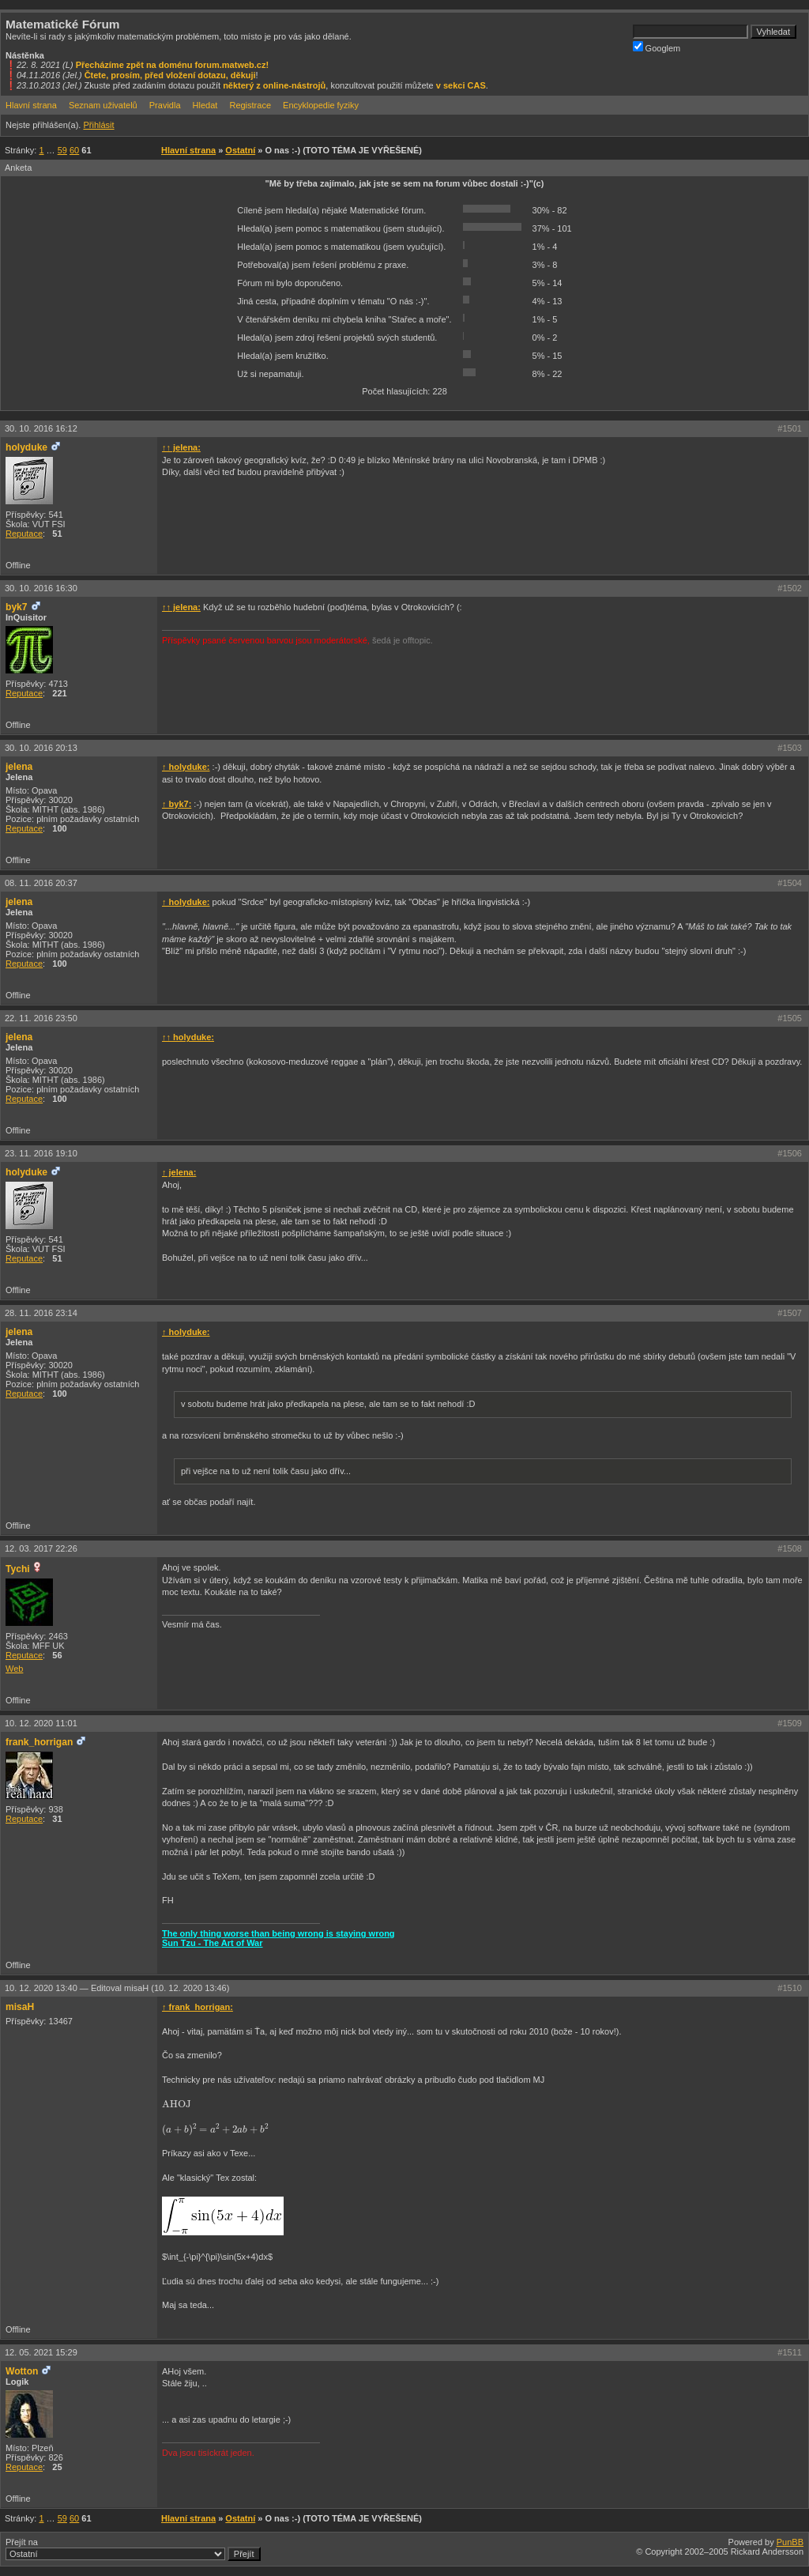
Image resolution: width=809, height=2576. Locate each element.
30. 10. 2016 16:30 (41, 588)
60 (74, 150)
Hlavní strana (31, 105)
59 (62, 150)
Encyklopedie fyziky (321, 105)
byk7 (17, 607)
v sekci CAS (461, 85)
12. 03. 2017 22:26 (41, 1548)
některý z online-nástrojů (274, 85)
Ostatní (240, 150)
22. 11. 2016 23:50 (41, 1018)
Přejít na (133, 2549)
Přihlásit (98, 125)
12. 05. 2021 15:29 (41, 2352)
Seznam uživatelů (103, 105)
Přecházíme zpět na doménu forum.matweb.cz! (172, 65)
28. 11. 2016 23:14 (41, 1313)
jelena (19, 766)
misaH (20, 2006)
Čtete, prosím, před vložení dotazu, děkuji (170, 75)
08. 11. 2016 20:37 (41, 883)
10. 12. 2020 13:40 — (117, 1988)
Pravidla (165, 105)
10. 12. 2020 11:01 (41, 1723)
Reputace (24, 533)
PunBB (790, 2542)
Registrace (250, 105)
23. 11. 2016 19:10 (41, 1153)
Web (14, 1668)
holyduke (26, 447)
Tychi (18, 1569)
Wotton (22, 2371)
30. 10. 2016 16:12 (41, 428)
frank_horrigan (39, 1742)
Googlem (657, 47)
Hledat (205, 105)
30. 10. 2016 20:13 (41, 747)
